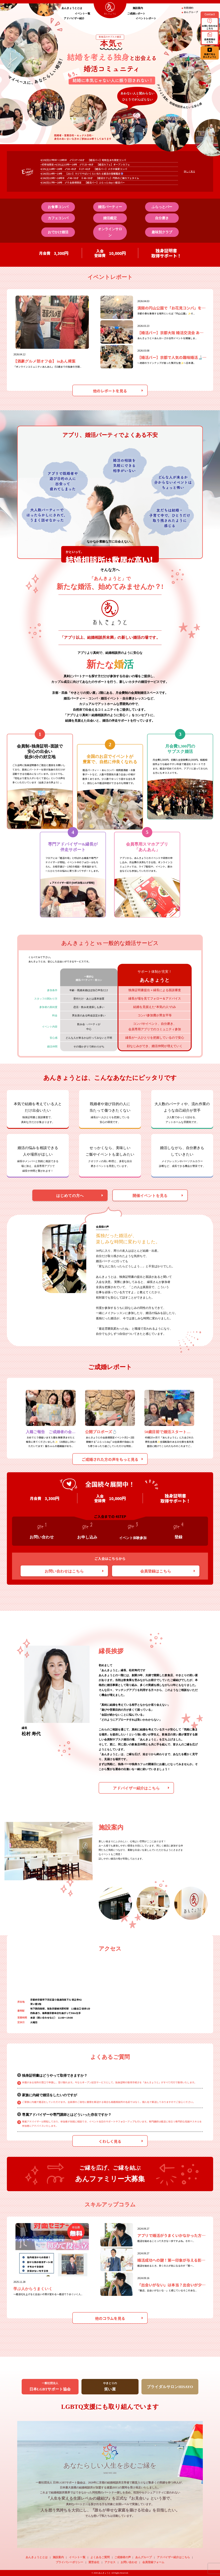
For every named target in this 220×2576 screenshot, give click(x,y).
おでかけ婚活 (58, 232)
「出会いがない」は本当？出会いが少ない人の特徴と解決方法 (171, 2285)
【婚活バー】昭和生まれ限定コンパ (83, 160)
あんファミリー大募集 (110, 2173)
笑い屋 (110, 2386)
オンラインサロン (110, 232)
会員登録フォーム (153, 2562)
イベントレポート (146, 18)
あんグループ (143, 2557)
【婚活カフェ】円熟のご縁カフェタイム (89, 178)
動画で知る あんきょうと (209, 53)
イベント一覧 (82, 13)
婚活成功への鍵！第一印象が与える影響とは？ (171, 2260)
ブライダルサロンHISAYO (170, 2387)
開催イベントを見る (150, 1196)
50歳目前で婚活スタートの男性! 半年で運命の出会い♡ (167, 1432)
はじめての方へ (70, 1196)
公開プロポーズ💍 (101, 1432)
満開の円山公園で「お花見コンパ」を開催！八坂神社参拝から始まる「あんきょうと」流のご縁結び (171, 308)
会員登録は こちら (209, 37)
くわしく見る (110, 2141)
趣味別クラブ (162, 232)
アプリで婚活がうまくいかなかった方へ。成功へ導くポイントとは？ (169, 2236)
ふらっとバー (162, 207)
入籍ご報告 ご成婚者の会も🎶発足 (51, 1432)
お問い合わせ (129, 2562)
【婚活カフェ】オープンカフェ (85, 164)
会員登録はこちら (155, 1571)
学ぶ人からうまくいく (33, 2289)
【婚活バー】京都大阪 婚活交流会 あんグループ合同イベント (170, 333)
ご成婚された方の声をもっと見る (110, 1459)
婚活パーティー (110, 207)
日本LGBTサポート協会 (50, 2386)
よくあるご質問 (100, 2557)
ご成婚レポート (136, 13)
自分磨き (162, 218)
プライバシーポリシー (69, 2562)
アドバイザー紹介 (74, 18)
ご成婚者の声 (122, 2557)
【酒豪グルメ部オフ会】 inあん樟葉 (44, 361)
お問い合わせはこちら (64, 1571)
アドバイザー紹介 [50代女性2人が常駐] (72, 883)
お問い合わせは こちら (210, 24)
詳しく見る (189, 171)
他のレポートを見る (110, 390)
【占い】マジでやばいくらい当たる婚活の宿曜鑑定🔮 (81, 173)
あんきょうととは (72, 8)
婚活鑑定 (110, 218)
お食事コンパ (58, 207)
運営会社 (93, 2562)
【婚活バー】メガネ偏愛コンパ (83, 169)
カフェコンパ (58, 218)
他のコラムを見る (110, 2318)
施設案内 (138, 8)
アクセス (110, 2562)
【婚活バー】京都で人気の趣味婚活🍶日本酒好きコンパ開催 (171, 357)
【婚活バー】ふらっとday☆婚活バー (82, 182)
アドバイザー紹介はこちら (136, 1788)
